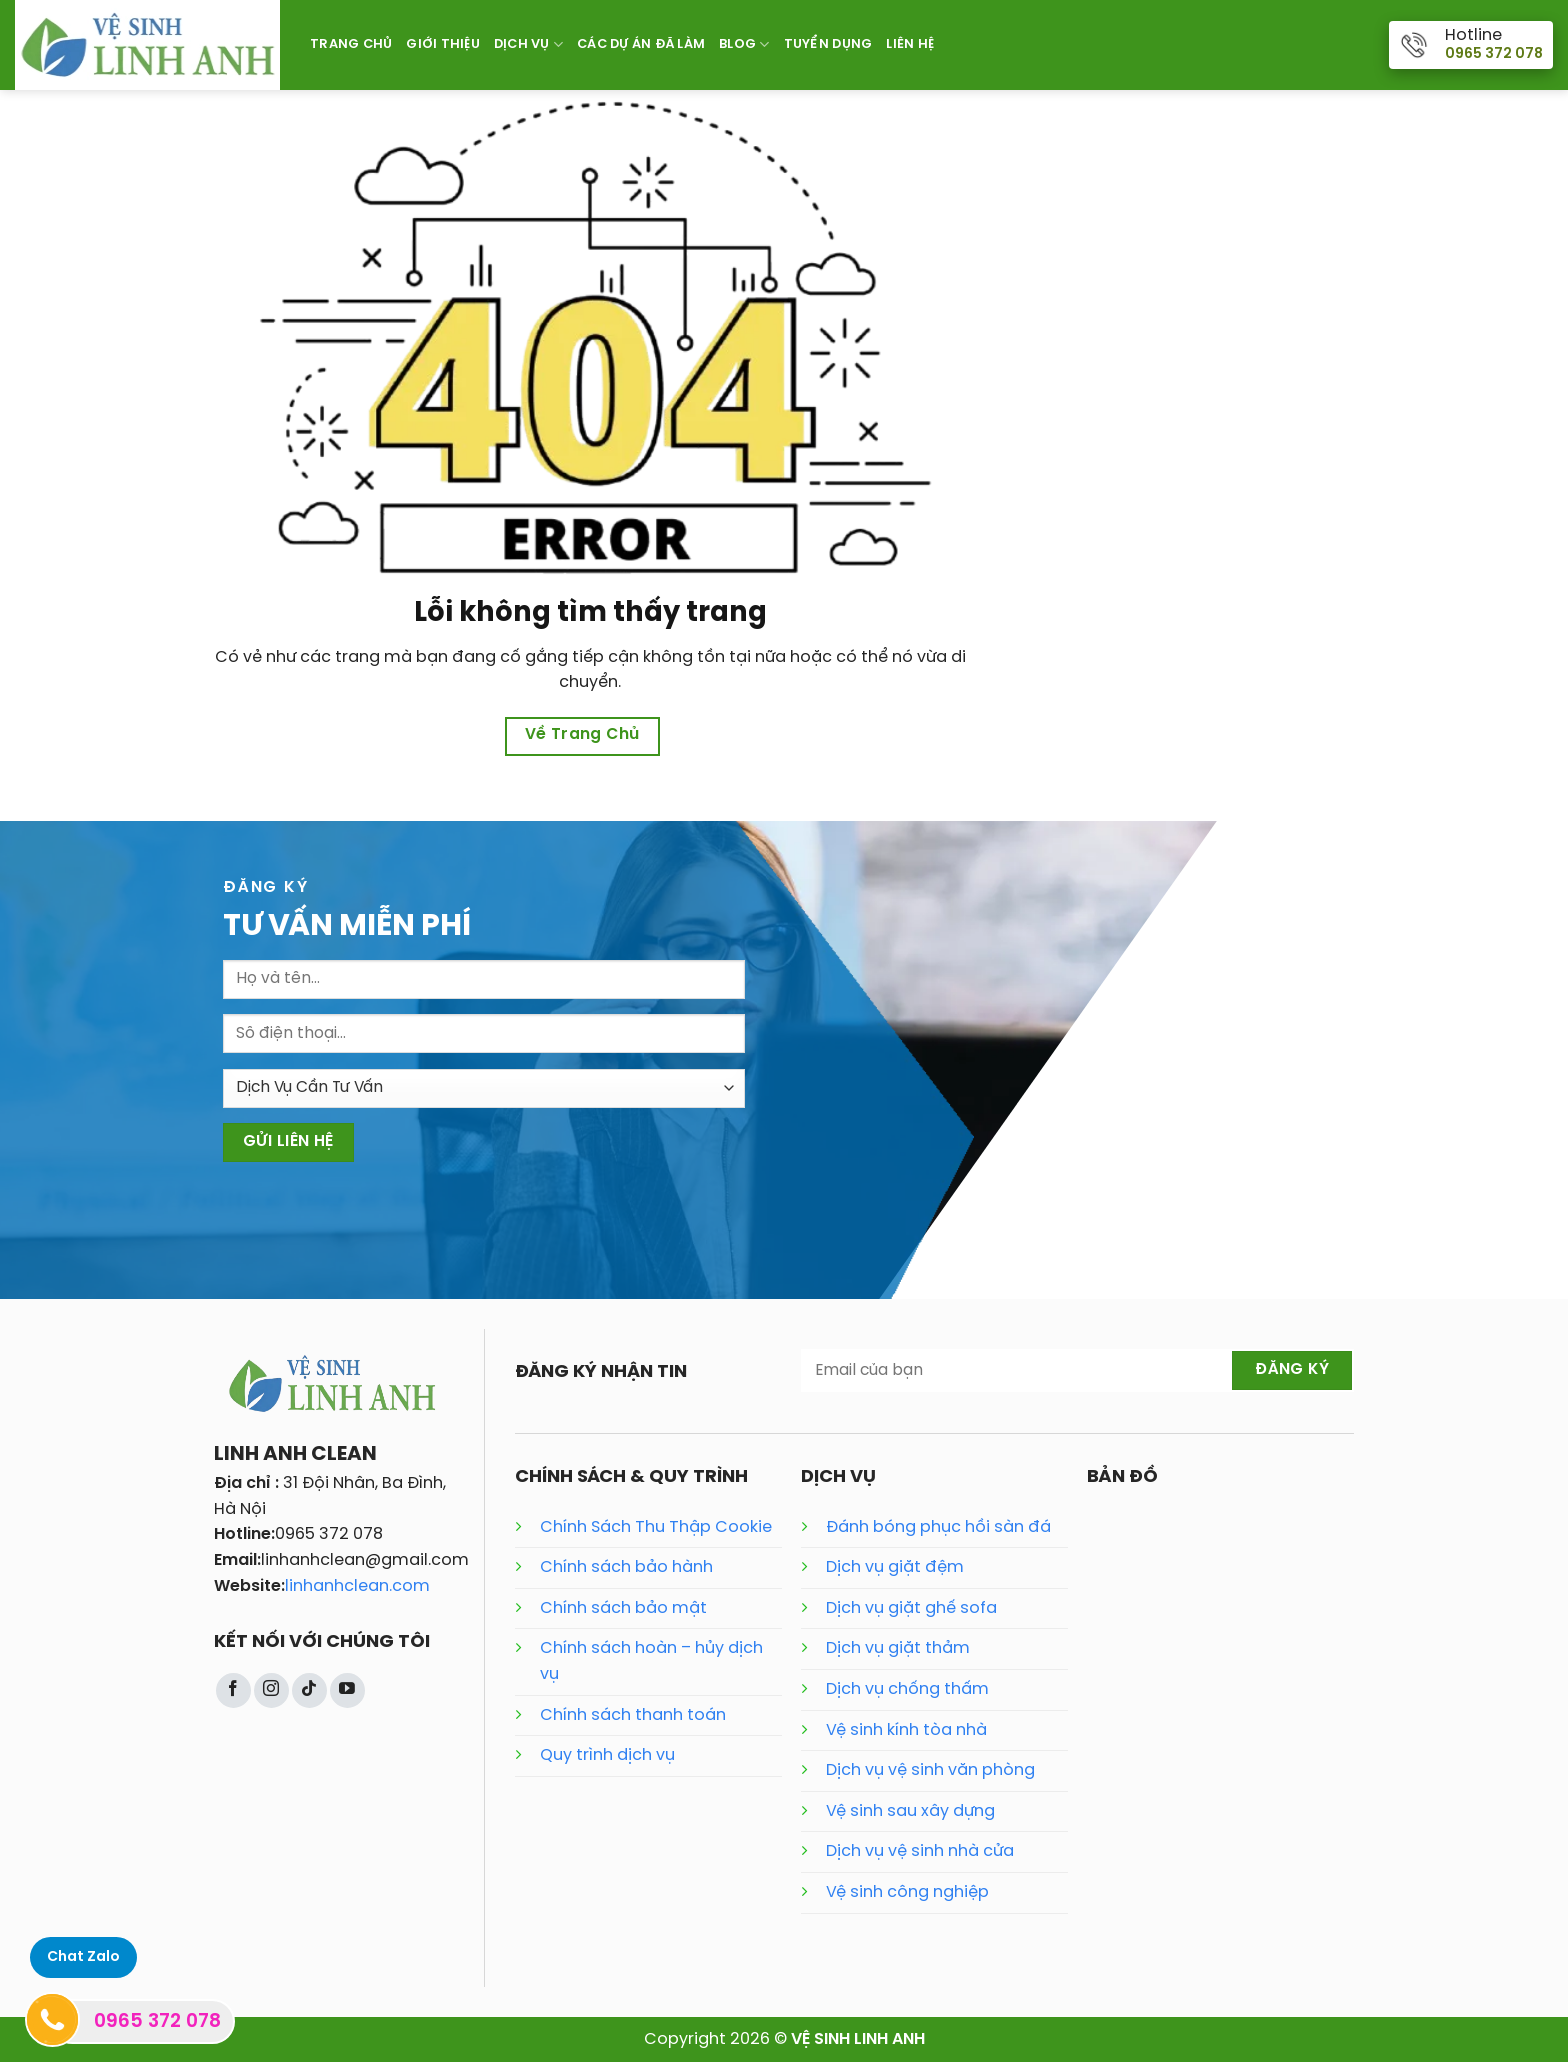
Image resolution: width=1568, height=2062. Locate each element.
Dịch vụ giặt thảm (898, 1648)
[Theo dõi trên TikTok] (309, 1690)
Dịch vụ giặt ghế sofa (911, 1608)
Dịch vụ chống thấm (907, 1689)
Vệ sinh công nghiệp (907, 1892)
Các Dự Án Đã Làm (641, 44)
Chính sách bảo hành (626, 1567)
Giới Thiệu (443, 44)
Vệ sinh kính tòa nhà (906, 1730)
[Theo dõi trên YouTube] (347, 1690)
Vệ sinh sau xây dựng (910, 1811)
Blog (744, 44)
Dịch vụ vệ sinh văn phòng (930, 1770)
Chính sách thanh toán (633, 1715)
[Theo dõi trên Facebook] (233, 1690)
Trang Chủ (351, 44)
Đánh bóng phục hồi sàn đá (938, 1527)
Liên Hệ (910, 44)
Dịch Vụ (528, 44)
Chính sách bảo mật (623, 1608)
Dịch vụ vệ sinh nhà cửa (920, 1851)
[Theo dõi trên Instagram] (271, 1690)
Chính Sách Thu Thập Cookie (656, 1527)
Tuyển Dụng (828, 44)
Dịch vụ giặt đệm (895, 1567)
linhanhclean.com (357, 1586)
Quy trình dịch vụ (607, 1755)
